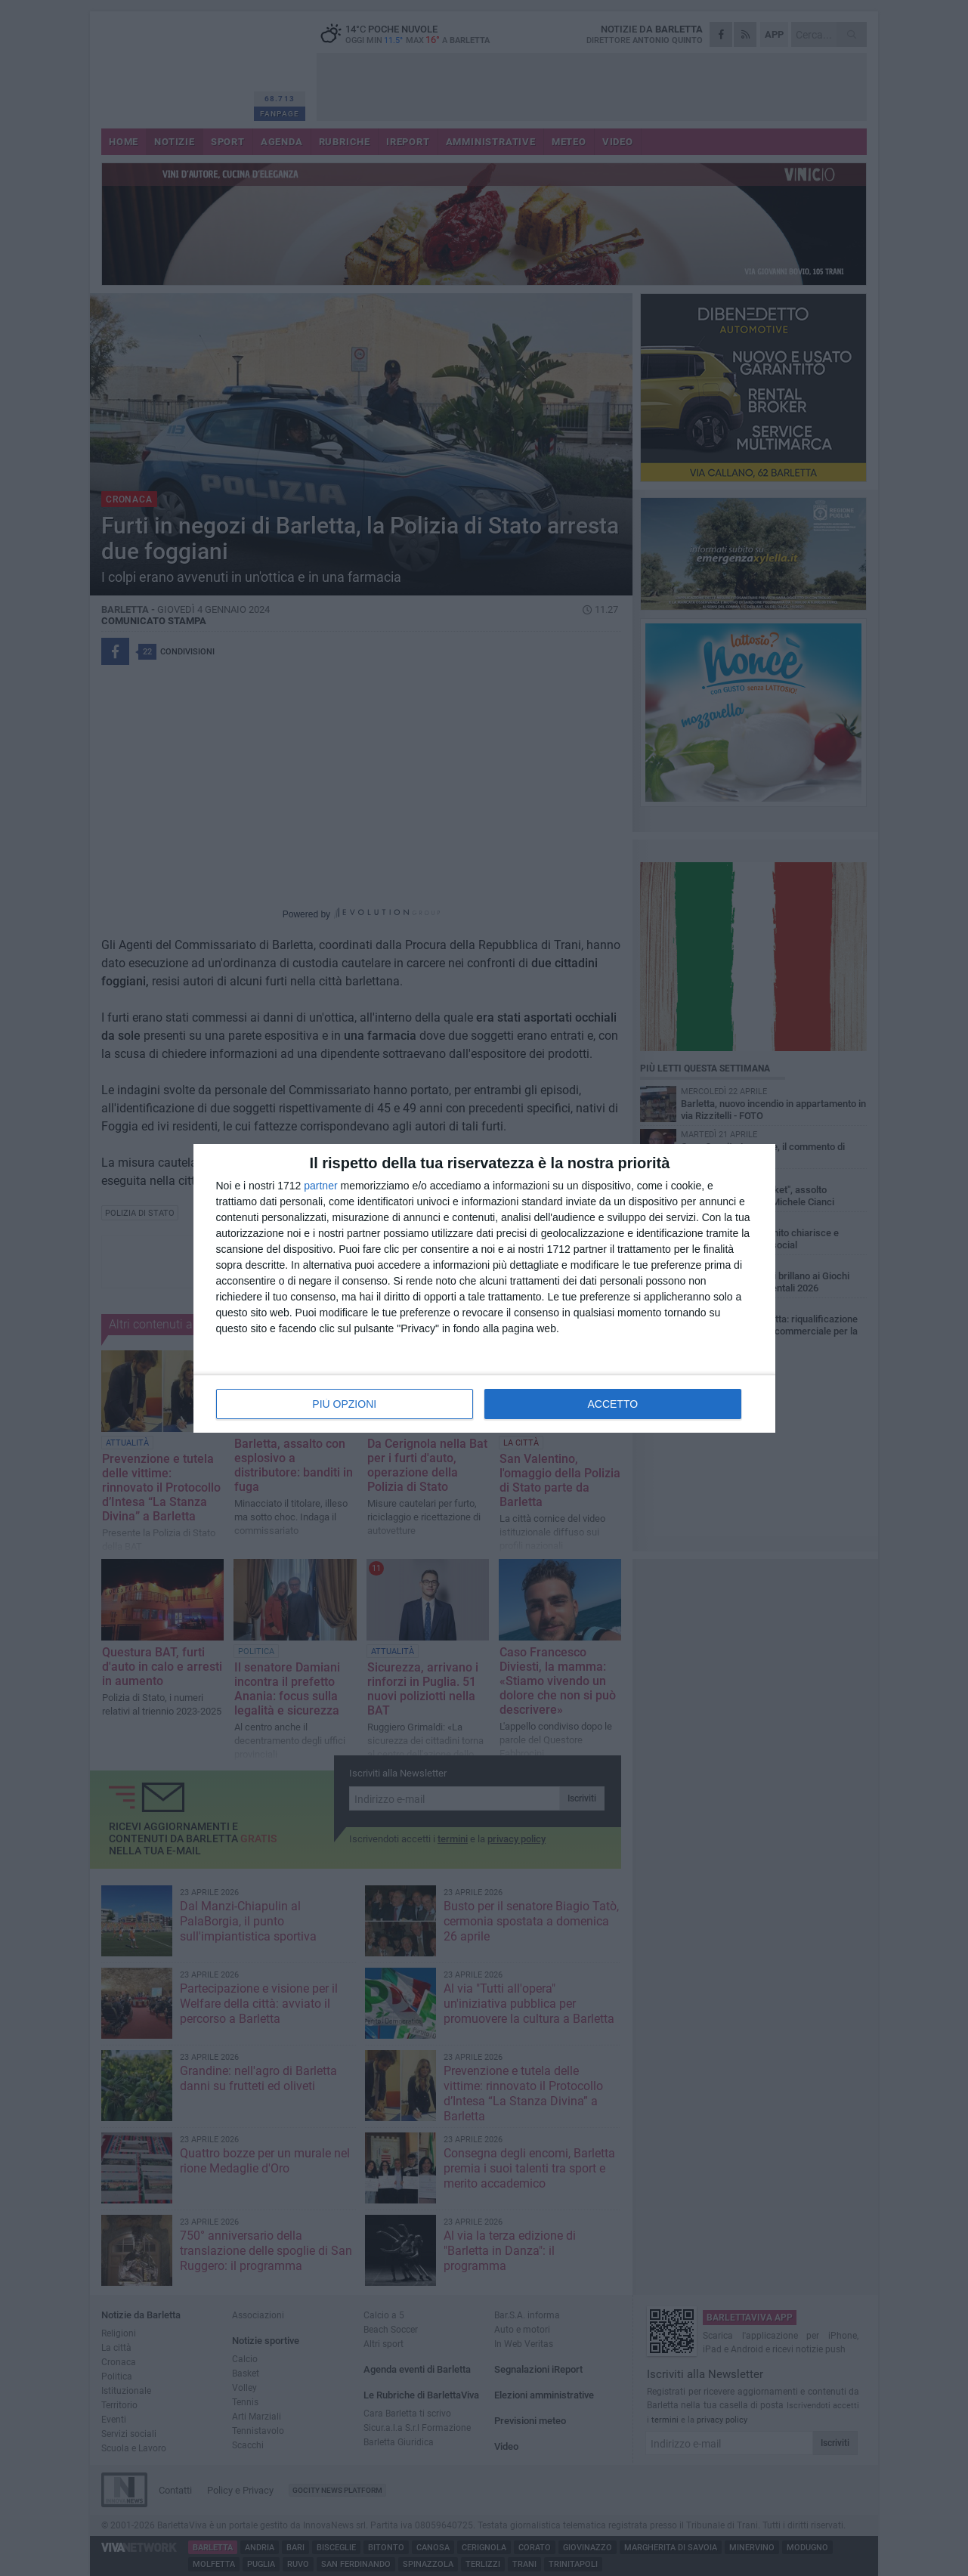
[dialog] (484, 1288)
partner (320, 1185)
